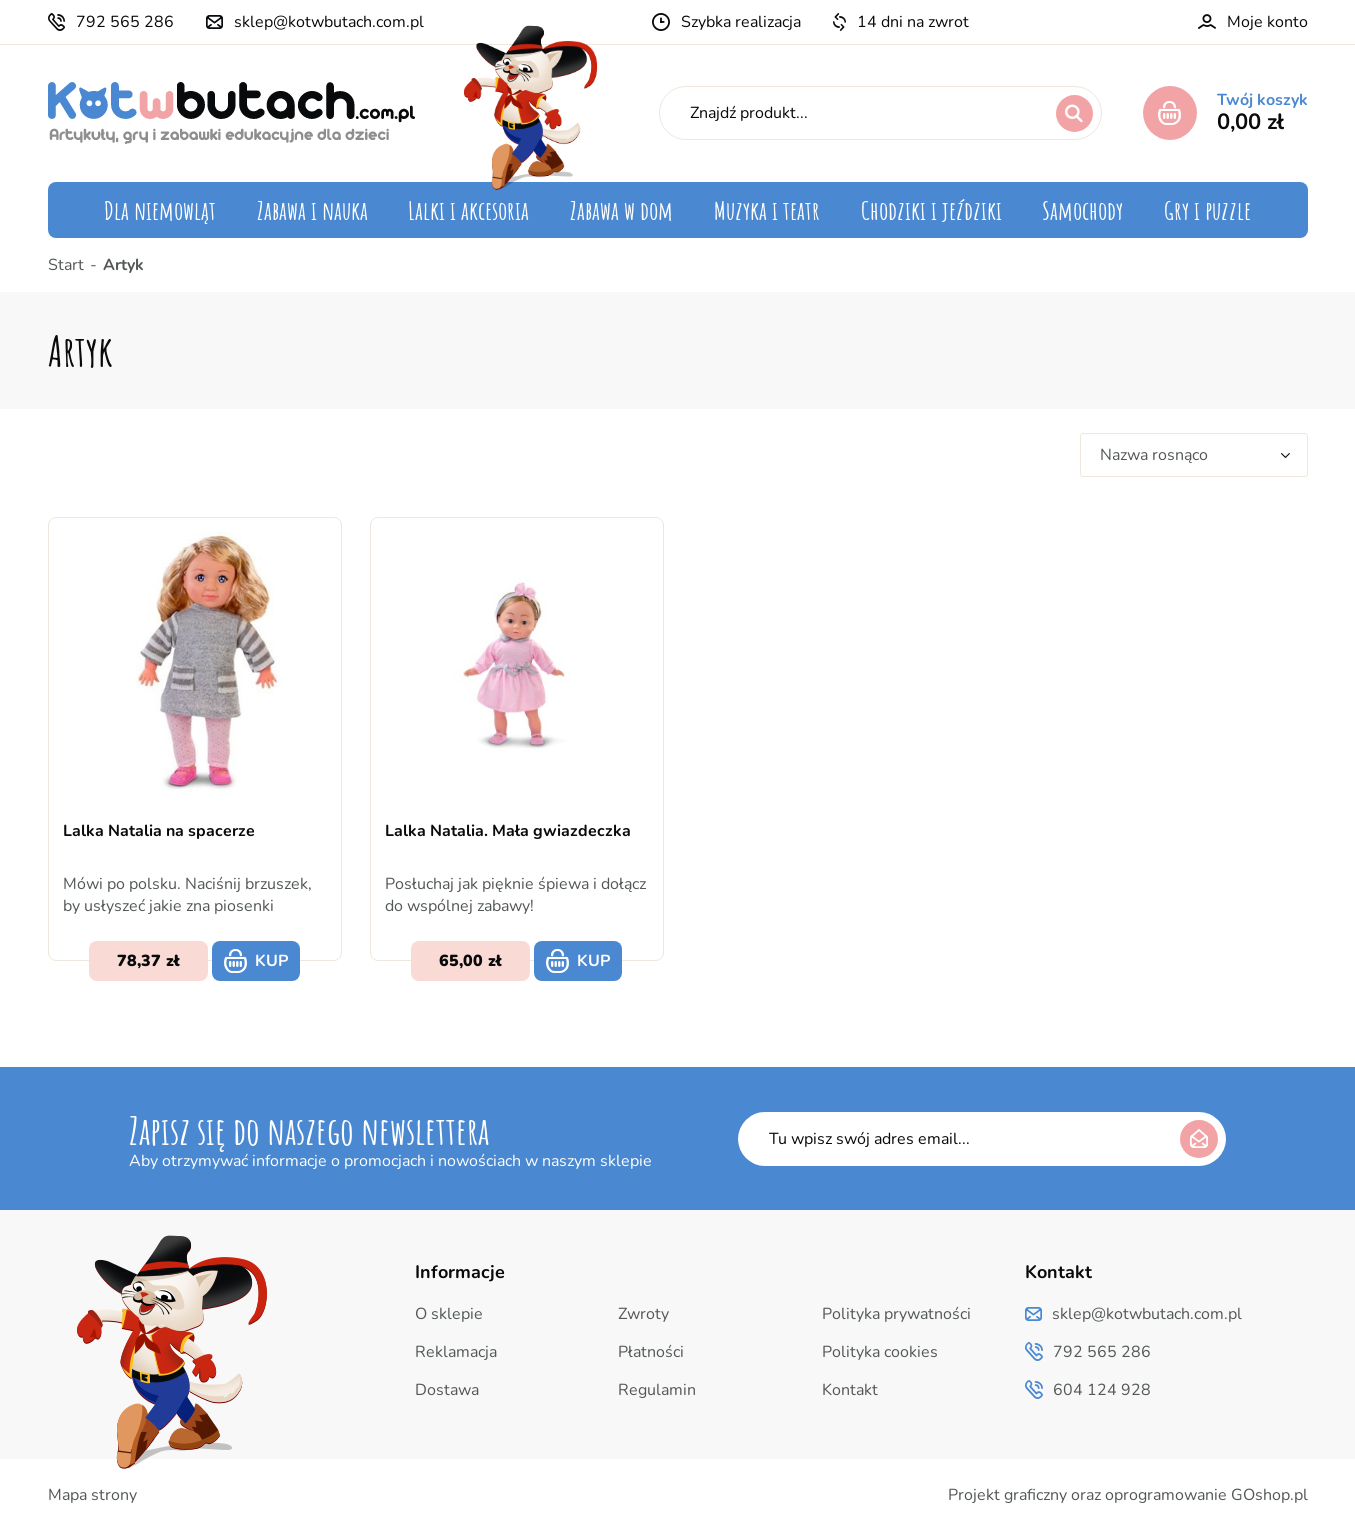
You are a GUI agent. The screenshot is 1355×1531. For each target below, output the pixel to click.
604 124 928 (1102, 1390)
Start (66, 265)
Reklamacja (456, 1352)
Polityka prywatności (896, 1314)
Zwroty (643, 1314)
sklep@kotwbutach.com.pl (329, 22)
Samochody (1082, 210)
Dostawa (447, 1390)
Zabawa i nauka (312, 210)
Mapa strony (92, 1495)
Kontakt (850, 1390)
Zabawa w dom (621, 210)
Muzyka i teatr (767, 210)
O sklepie (449, 1314)
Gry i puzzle (1207, 210)
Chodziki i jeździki (931, 210)
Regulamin (657, 1390)
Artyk (123, 265)
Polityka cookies (880, 1352)
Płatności (651, 1352)
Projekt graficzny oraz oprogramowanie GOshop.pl (1128, 1495)
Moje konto (1267, 22)
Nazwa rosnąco (1154, 455)
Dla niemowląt (160, 210)
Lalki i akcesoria (468, 210)
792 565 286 (125, 22)
